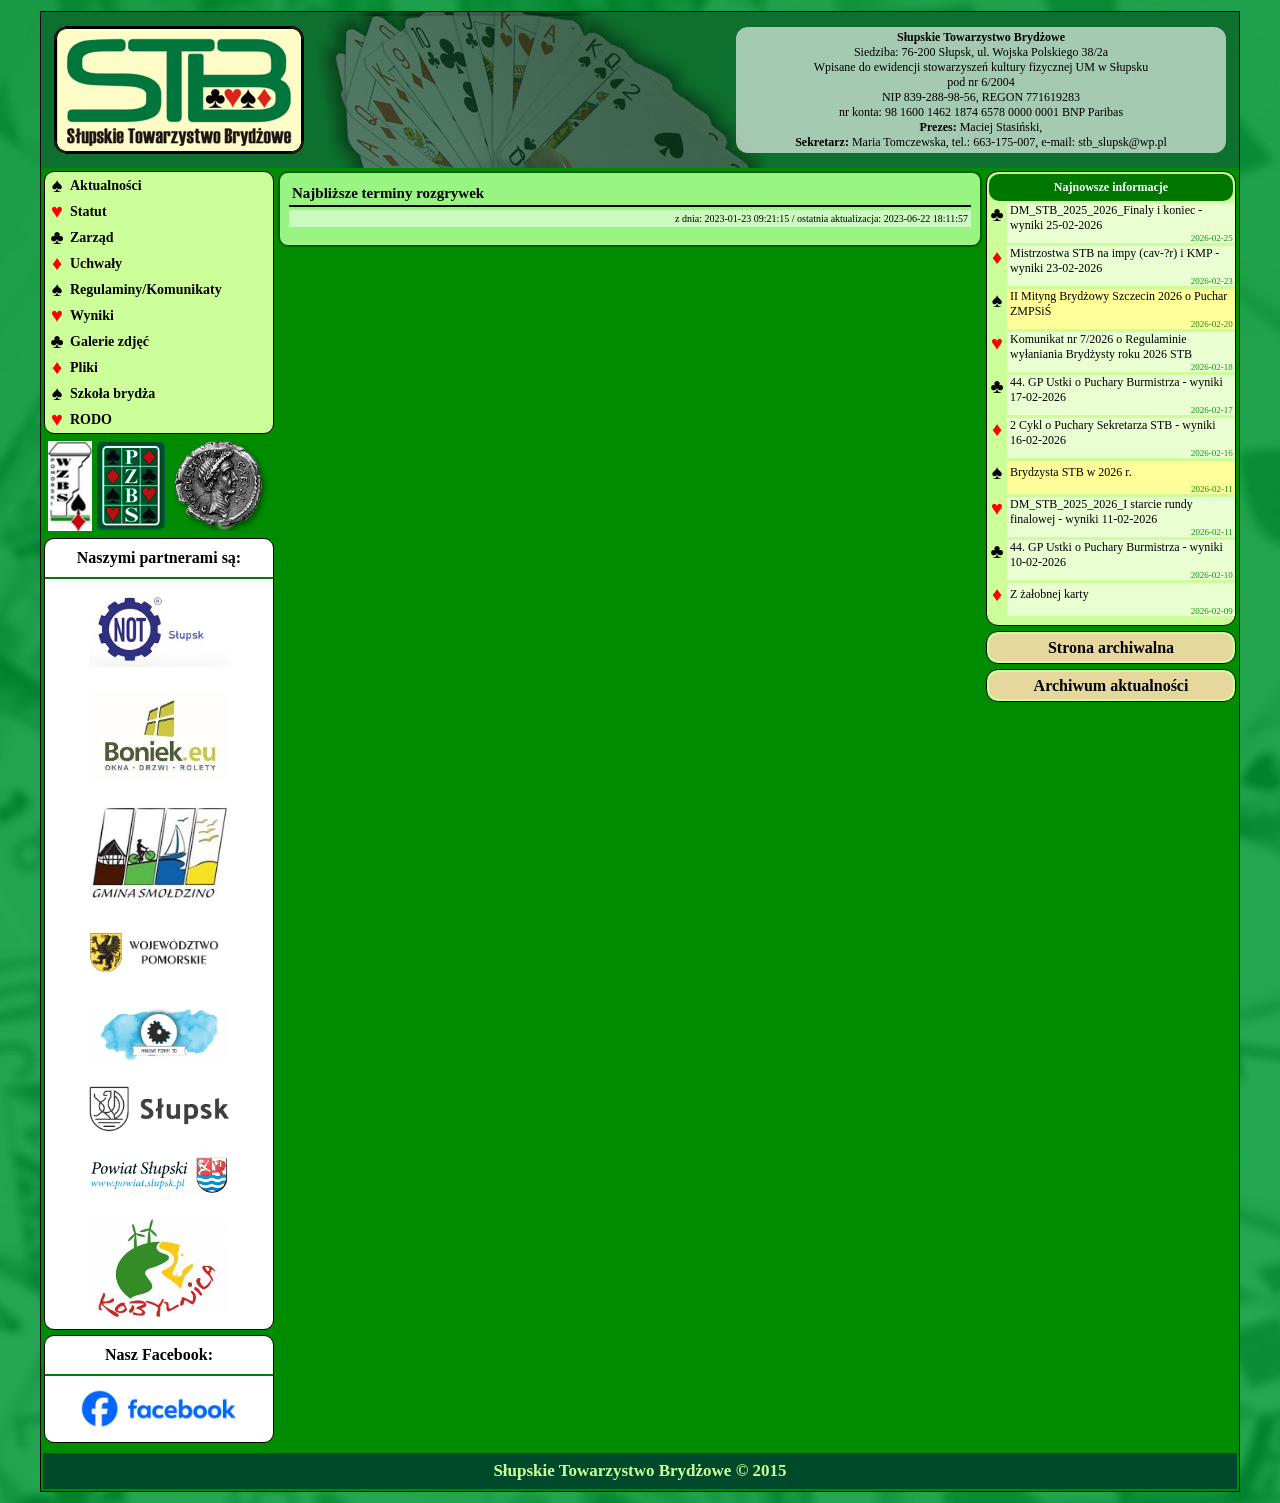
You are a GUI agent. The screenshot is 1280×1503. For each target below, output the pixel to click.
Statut (88, 211)
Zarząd (92, 237)
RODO (91, 419)
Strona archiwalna (1111, 647)
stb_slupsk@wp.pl (1122, 142)
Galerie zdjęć (109, 341)
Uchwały (96, 263)
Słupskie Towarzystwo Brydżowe (612, 1470)
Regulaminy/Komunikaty (146, 289)
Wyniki (92, 315)
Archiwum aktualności (1111, 685)
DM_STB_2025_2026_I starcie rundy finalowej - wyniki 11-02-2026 (1101, 511)
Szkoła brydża (112, 393)
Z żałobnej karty (1049, 594)
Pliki (84, 367)
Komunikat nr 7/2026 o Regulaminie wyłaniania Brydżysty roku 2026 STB (1101, 346)
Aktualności (106, 185)
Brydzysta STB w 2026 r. (1071, 472)
